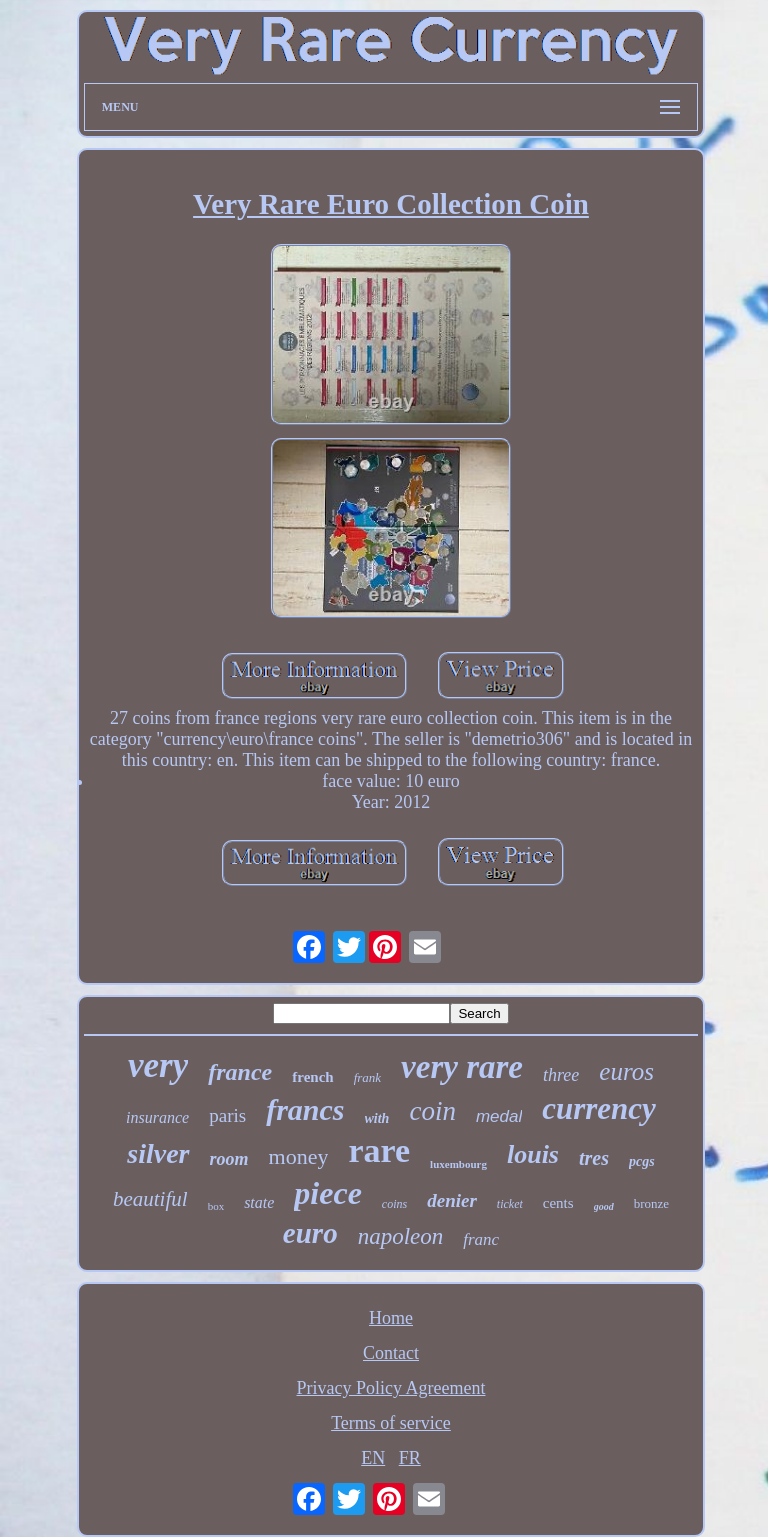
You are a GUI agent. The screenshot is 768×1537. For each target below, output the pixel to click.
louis (533, 1154)
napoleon (401, 1236)
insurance (157, 1117)
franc (481, 1239)
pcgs (642, 1161)
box (216, 1206)
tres (594, 1158)
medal (499, 1116)
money (299, 1156)
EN (373, 1458)
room (229, 1159)
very (158, 1065)
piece (328, 1193)
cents (558, 1203)
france (240, 1072)
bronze (651, 1203)
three (561, 1075)
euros (626, 1071)
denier (452, 1200)
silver (158, 1153)
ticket (510, 1204)
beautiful (150, 1199)
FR (410, 1458)
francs (305, 1109)
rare (379, 1150)
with (377, 1118)
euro (310, 1233)
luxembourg (458, 1164)
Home (391, 1318)
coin (432, 1111)
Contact (391, 1353)
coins (394, 1204)
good (604, 1206)
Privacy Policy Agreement (391, 1388)
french (312, 1077)
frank (367, 1077)
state (259, 1202)
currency (599, 1108)
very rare (462, 1067)
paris (227, 1115)
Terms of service (391, 1423)
